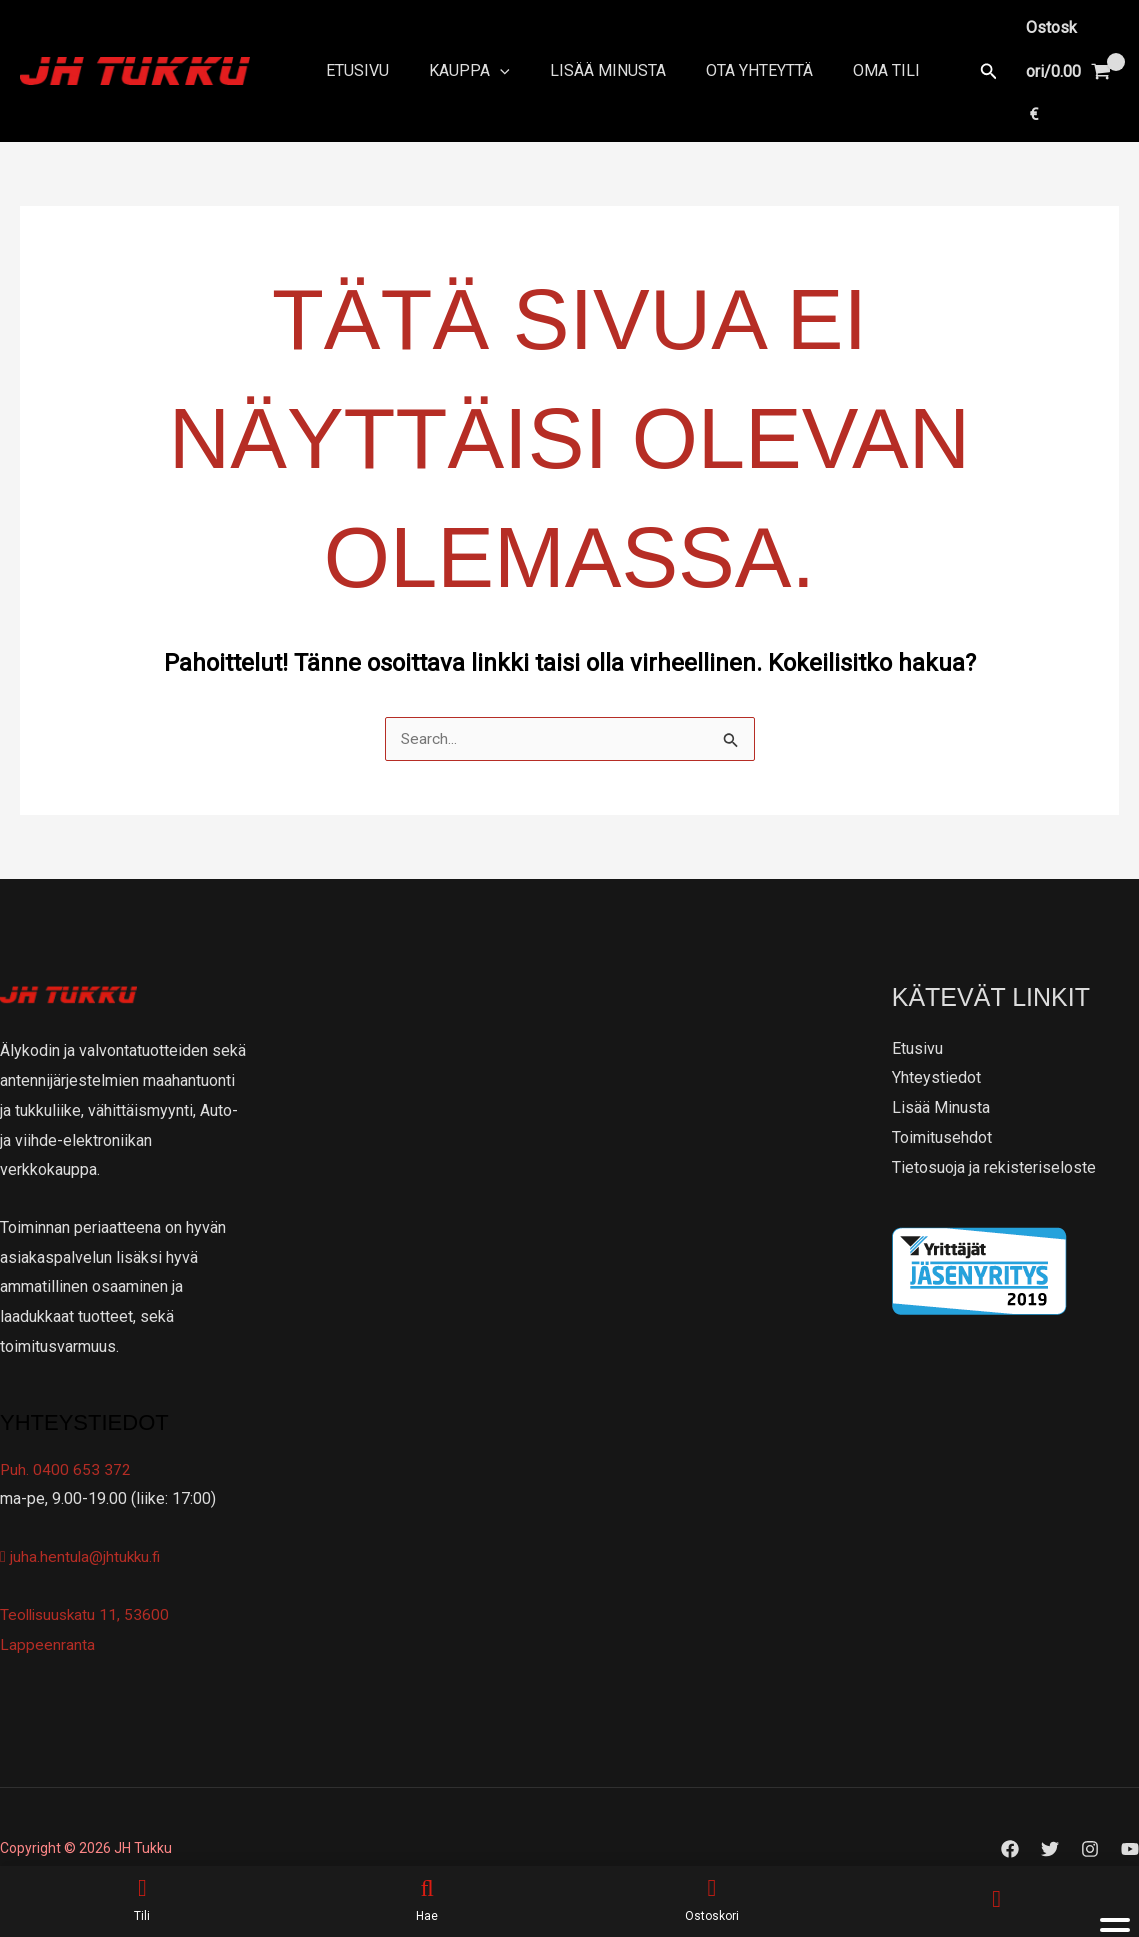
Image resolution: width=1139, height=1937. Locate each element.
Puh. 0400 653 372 (66, 1427)
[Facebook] (1010, 1807)
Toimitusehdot (942, 1095)
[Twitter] (1050, 1807)
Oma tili (850, 49)
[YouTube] (1130, 1807)
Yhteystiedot (936, 1035)
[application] (488, 50)
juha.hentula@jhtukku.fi (82, 1514)
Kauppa (457, 50)
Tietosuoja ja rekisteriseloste (994, 1124)
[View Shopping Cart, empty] (1048, 49)
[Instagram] (1090, 1807)
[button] (949, 49)
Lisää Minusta (588, 49)
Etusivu (353, 49)
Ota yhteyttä (731, 49)
